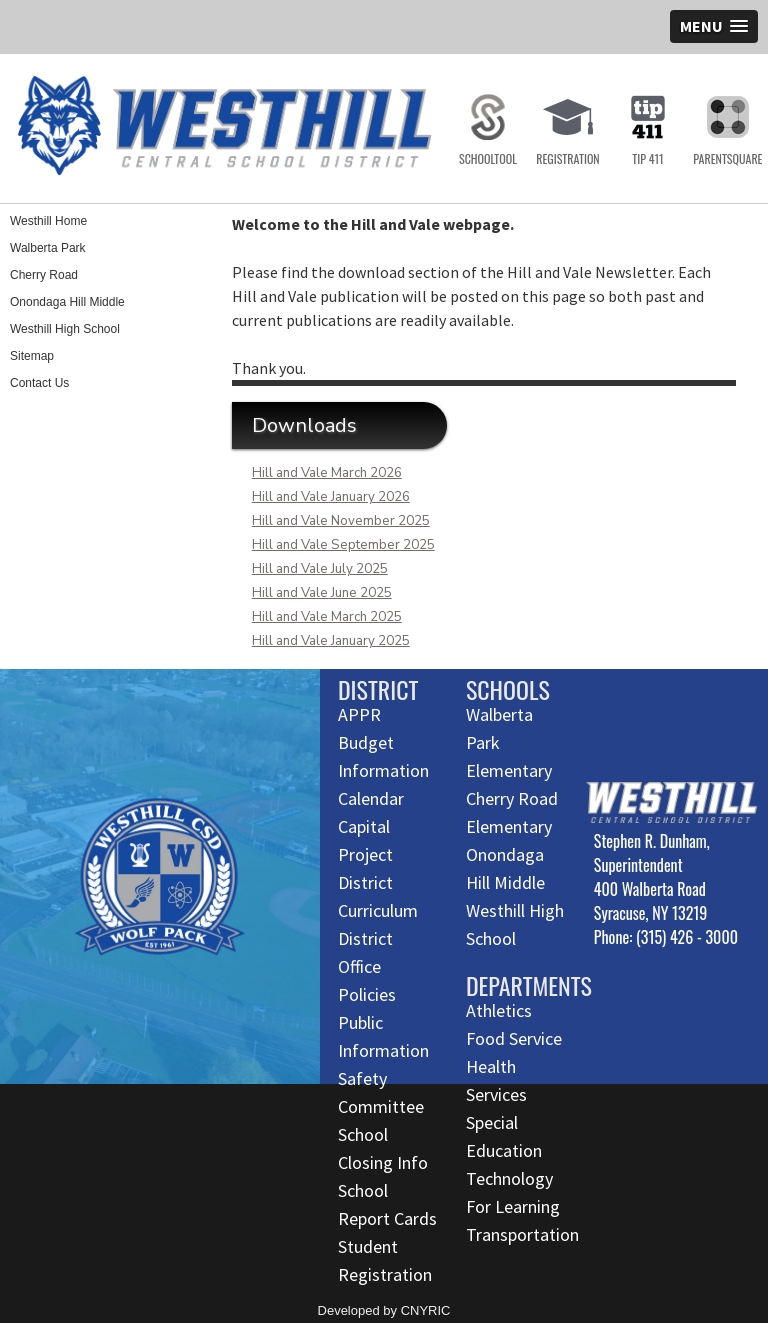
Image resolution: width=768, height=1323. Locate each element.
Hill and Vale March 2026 (327, 473)
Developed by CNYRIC (384, 1310)
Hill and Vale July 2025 (320, 569)
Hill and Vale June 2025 (322, 593)
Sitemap (32, 356)
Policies (367, 994)
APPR (359, 714)
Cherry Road (44, 275)
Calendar (371, 798)
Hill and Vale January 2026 (331, 497)
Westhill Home (48, 221)
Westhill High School (65, 329)
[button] (714, 26)
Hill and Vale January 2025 (331, 641)
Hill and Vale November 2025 (341, 521)
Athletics (499, 1010)
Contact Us (39, 383)
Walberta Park (48, 248)
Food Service (514, 1038)
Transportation (522, 1234)
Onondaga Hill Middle (67, 302)
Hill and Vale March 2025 (327, 617)
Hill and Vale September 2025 (343, 545)
